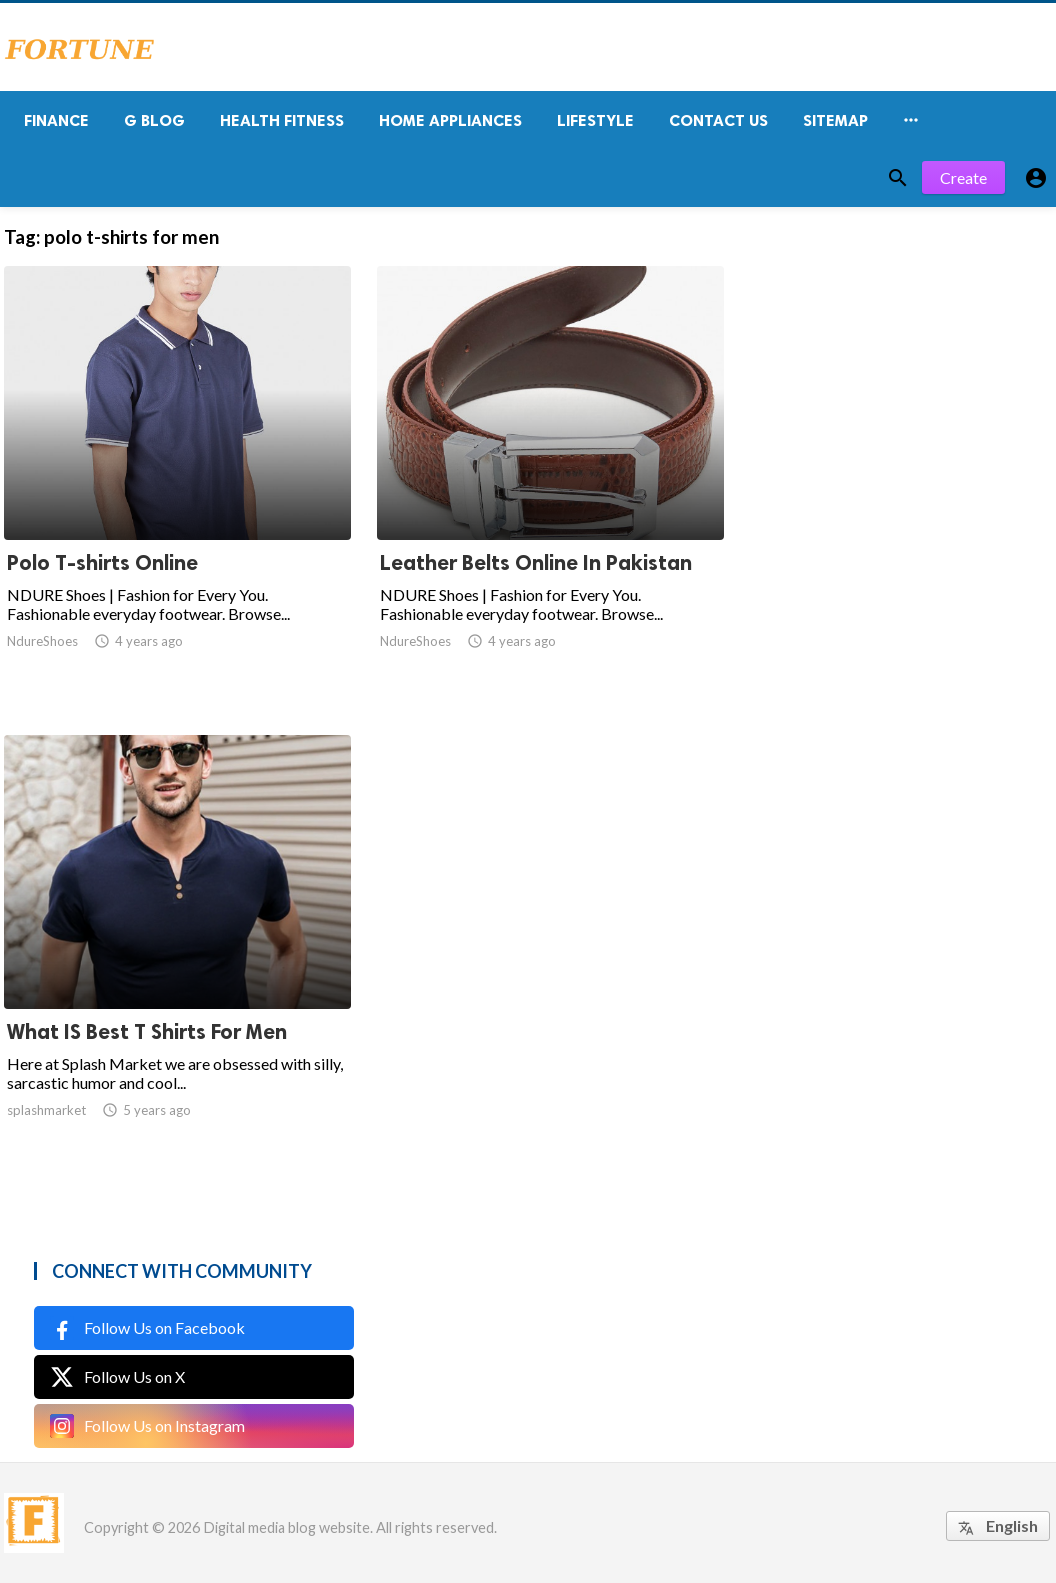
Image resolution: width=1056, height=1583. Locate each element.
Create (963, 177)
